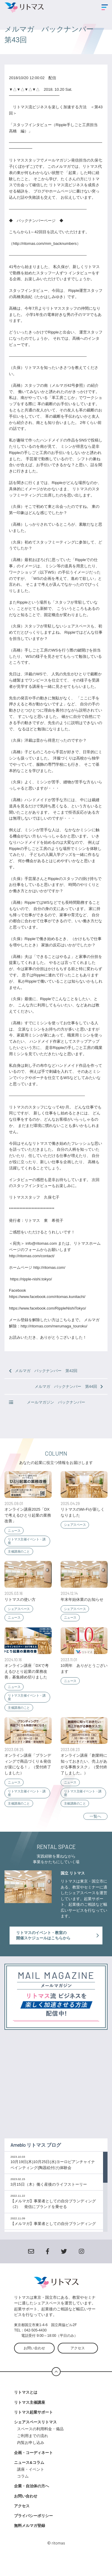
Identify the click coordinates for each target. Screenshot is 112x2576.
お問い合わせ (34, 2360)
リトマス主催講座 (29, 2414)
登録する (56, 2026)
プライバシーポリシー (33, 2527)
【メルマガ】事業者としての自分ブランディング (53, 2235)
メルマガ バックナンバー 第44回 (69, 1386)
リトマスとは (25, 2404)
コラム (23, 2488)
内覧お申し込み (30, 2455)
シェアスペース (75, 1524)
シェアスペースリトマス (35, 2434)
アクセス (77, 2360)
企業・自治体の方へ (31, 2498)
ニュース (14, 1530)
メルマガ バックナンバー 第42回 (43, 1370)
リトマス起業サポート (33, 2424)
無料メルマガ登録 (29, 2538)
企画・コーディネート (33, 2464)
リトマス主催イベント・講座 (26, 1541)
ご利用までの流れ (32, 2448)
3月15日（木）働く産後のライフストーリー (48, 2196)
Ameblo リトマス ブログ (35, 2157)
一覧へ (95, 1816)
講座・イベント (30, 2481)
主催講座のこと (19, 1551)
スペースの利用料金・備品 (42, 2441)
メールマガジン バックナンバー (47, 1402)
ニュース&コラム (29, 2474)
